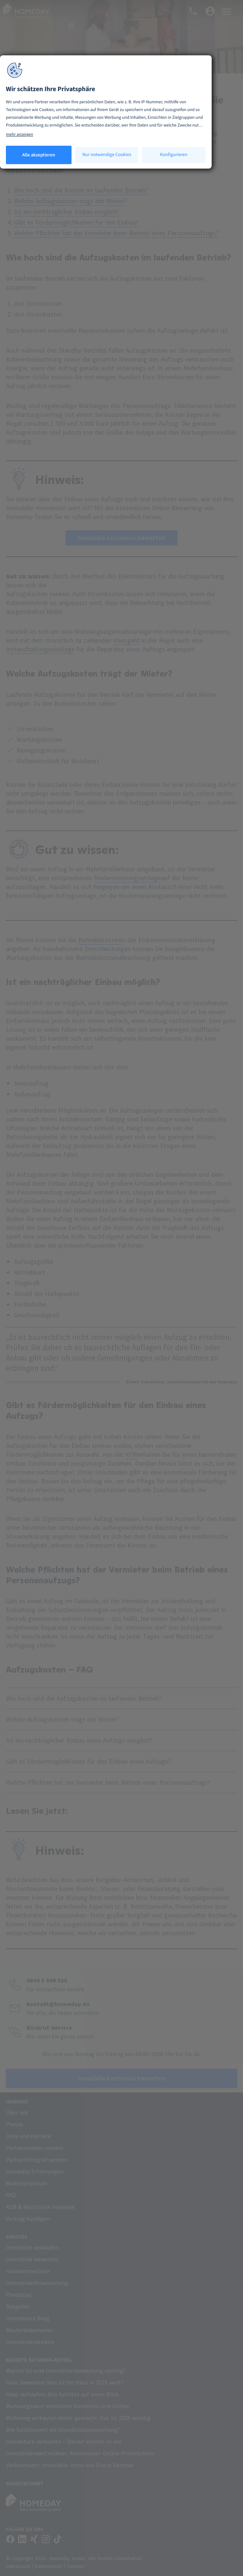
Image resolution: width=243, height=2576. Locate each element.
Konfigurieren (173, 154)
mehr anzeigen (19, 134)
